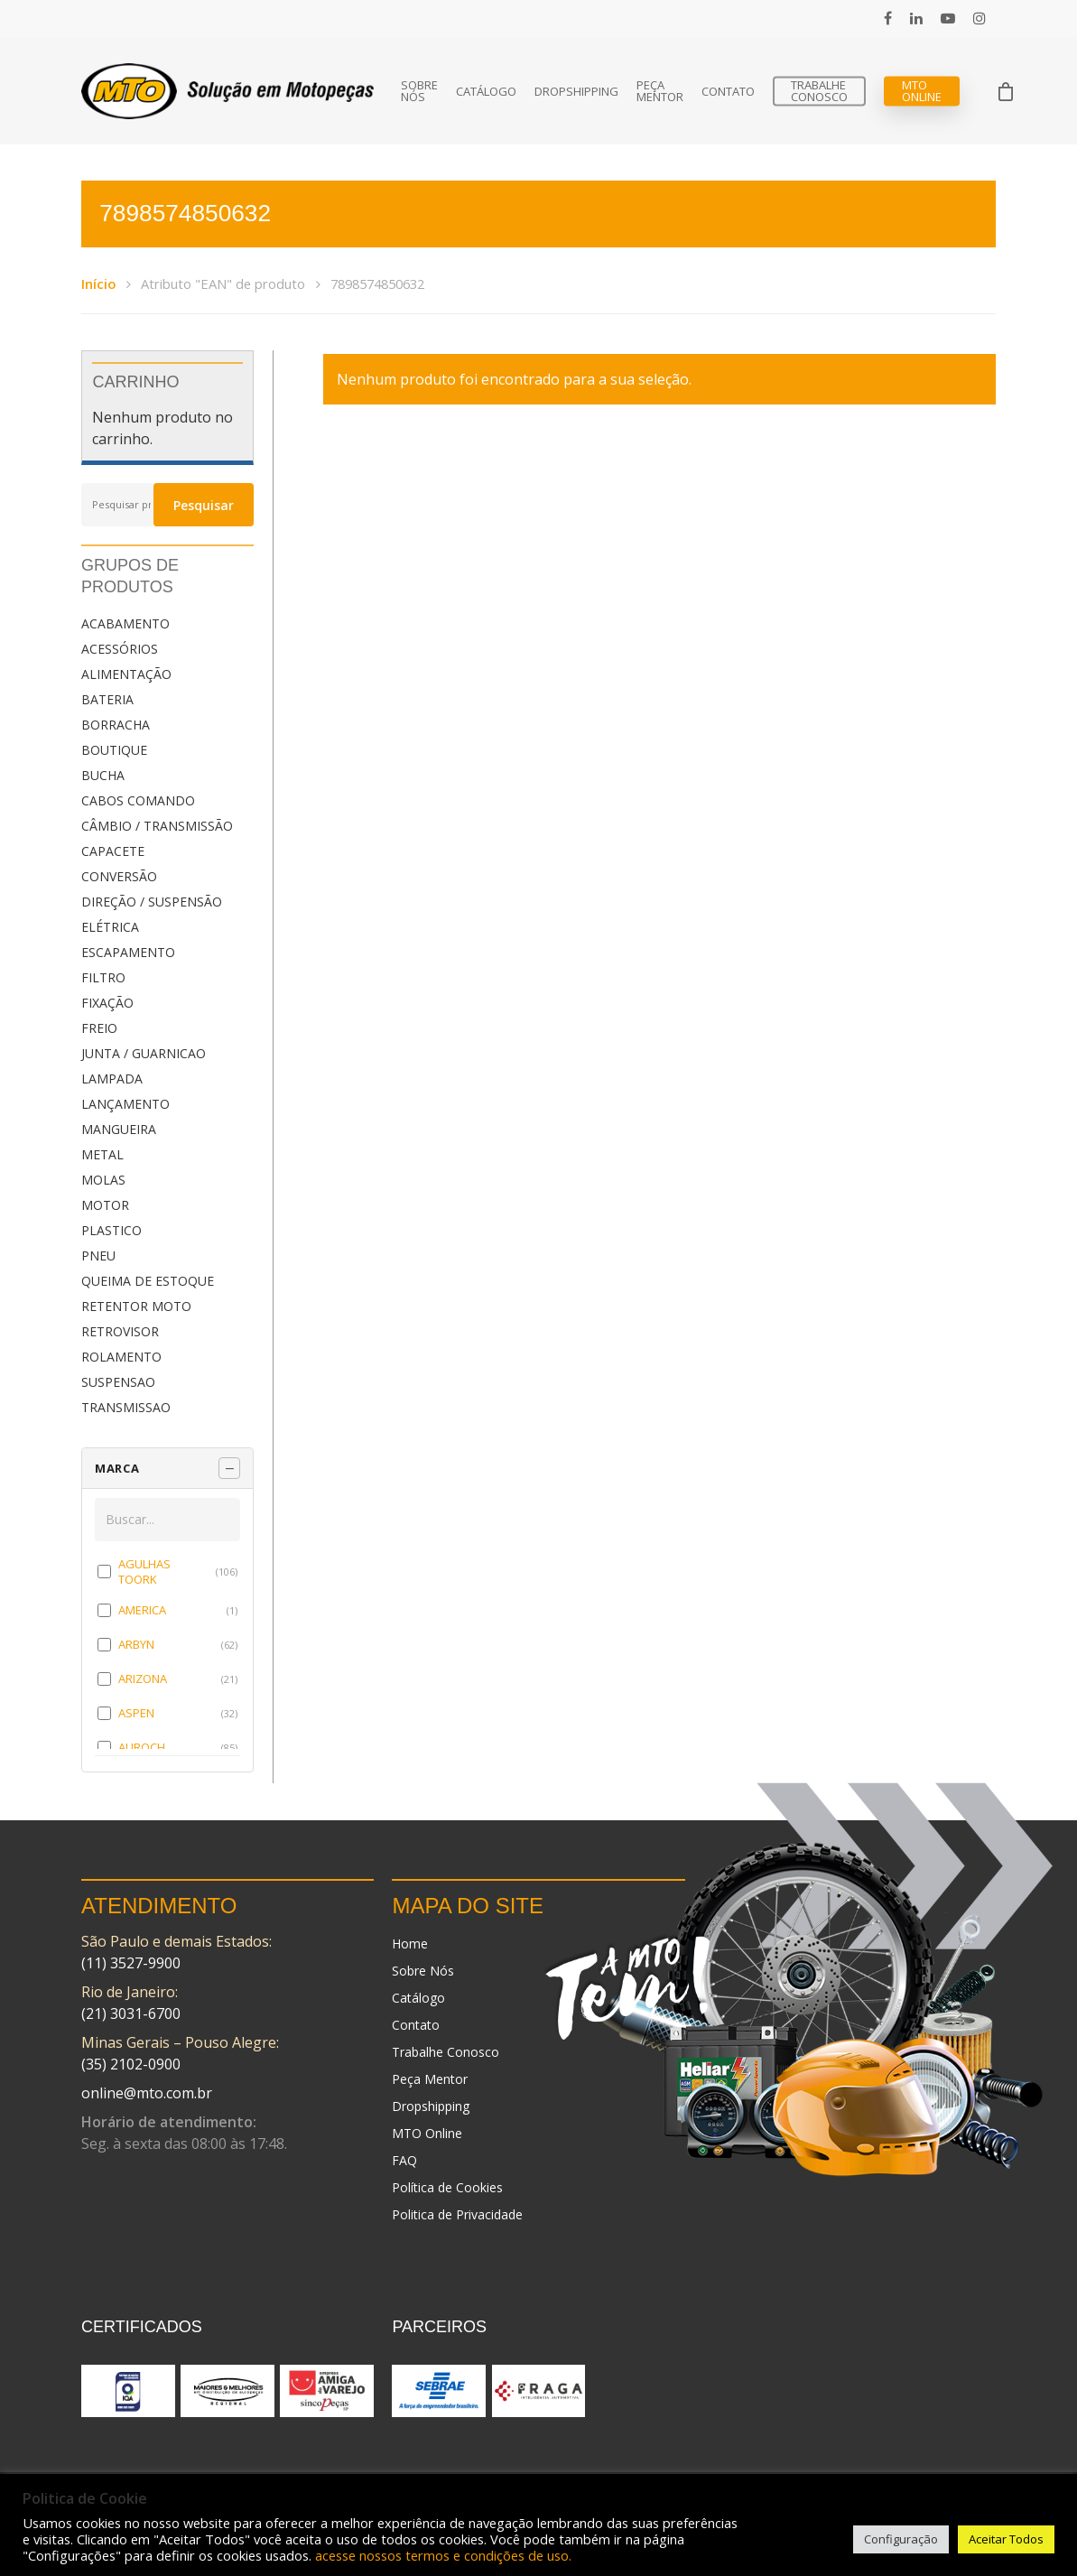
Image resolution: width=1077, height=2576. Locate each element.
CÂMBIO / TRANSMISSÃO (157, 825)
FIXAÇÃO (107, 1002)
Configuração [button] (901, 2539)
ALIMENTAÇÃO (126, 674)
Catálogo (486, 92)
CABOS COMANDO (138, 800)
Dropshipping (576, 92)
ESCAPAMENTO (128, 952)
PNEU (98, 1255)
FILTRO (103, 977)
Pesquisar (203, 505)
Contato (728, 92)
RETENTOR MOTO (136, 1306)
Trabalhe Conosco (819, 91)
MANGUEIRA (118, 1129)
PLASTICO (111, 1230)
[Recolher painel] (229, 1468)
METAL (102, 1154)
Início (98, 283)
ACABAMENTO (125, 623)
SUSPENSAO (118, 1381)
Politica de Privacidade (457, 2214)
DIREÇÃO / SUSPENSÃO (151, 901)
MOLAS (103, 1179)
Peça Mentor (659, 91)
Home (410, 1943)
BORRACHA (115, 724)
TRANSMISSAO (126, 1407)
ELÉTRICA (110, 926)
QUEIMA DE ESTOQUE (147, 1280)
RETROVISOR (120, 1331)
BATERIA (107, 699)
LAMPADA (112, 1078)
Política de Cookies (447, 2187)
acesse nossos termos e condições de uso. (443, 2555)
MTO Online (922, 91)
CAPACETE (112, 851)
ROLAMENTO (121, 1356)
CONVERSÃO (119, 876)
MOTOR (105, 1205)
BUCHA (103, 775)
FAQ (404, 2160)
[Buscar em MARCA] (167, 1519)
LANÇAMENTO (125, 1103)
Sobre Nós (419, 91)
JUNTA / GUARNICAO (143, 1053)
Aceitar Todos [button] (1006, 2539)
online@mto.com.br (146, 2093)
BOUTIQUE (114, 749)
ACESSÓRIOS (119, 648)
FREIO (99, 1028)
